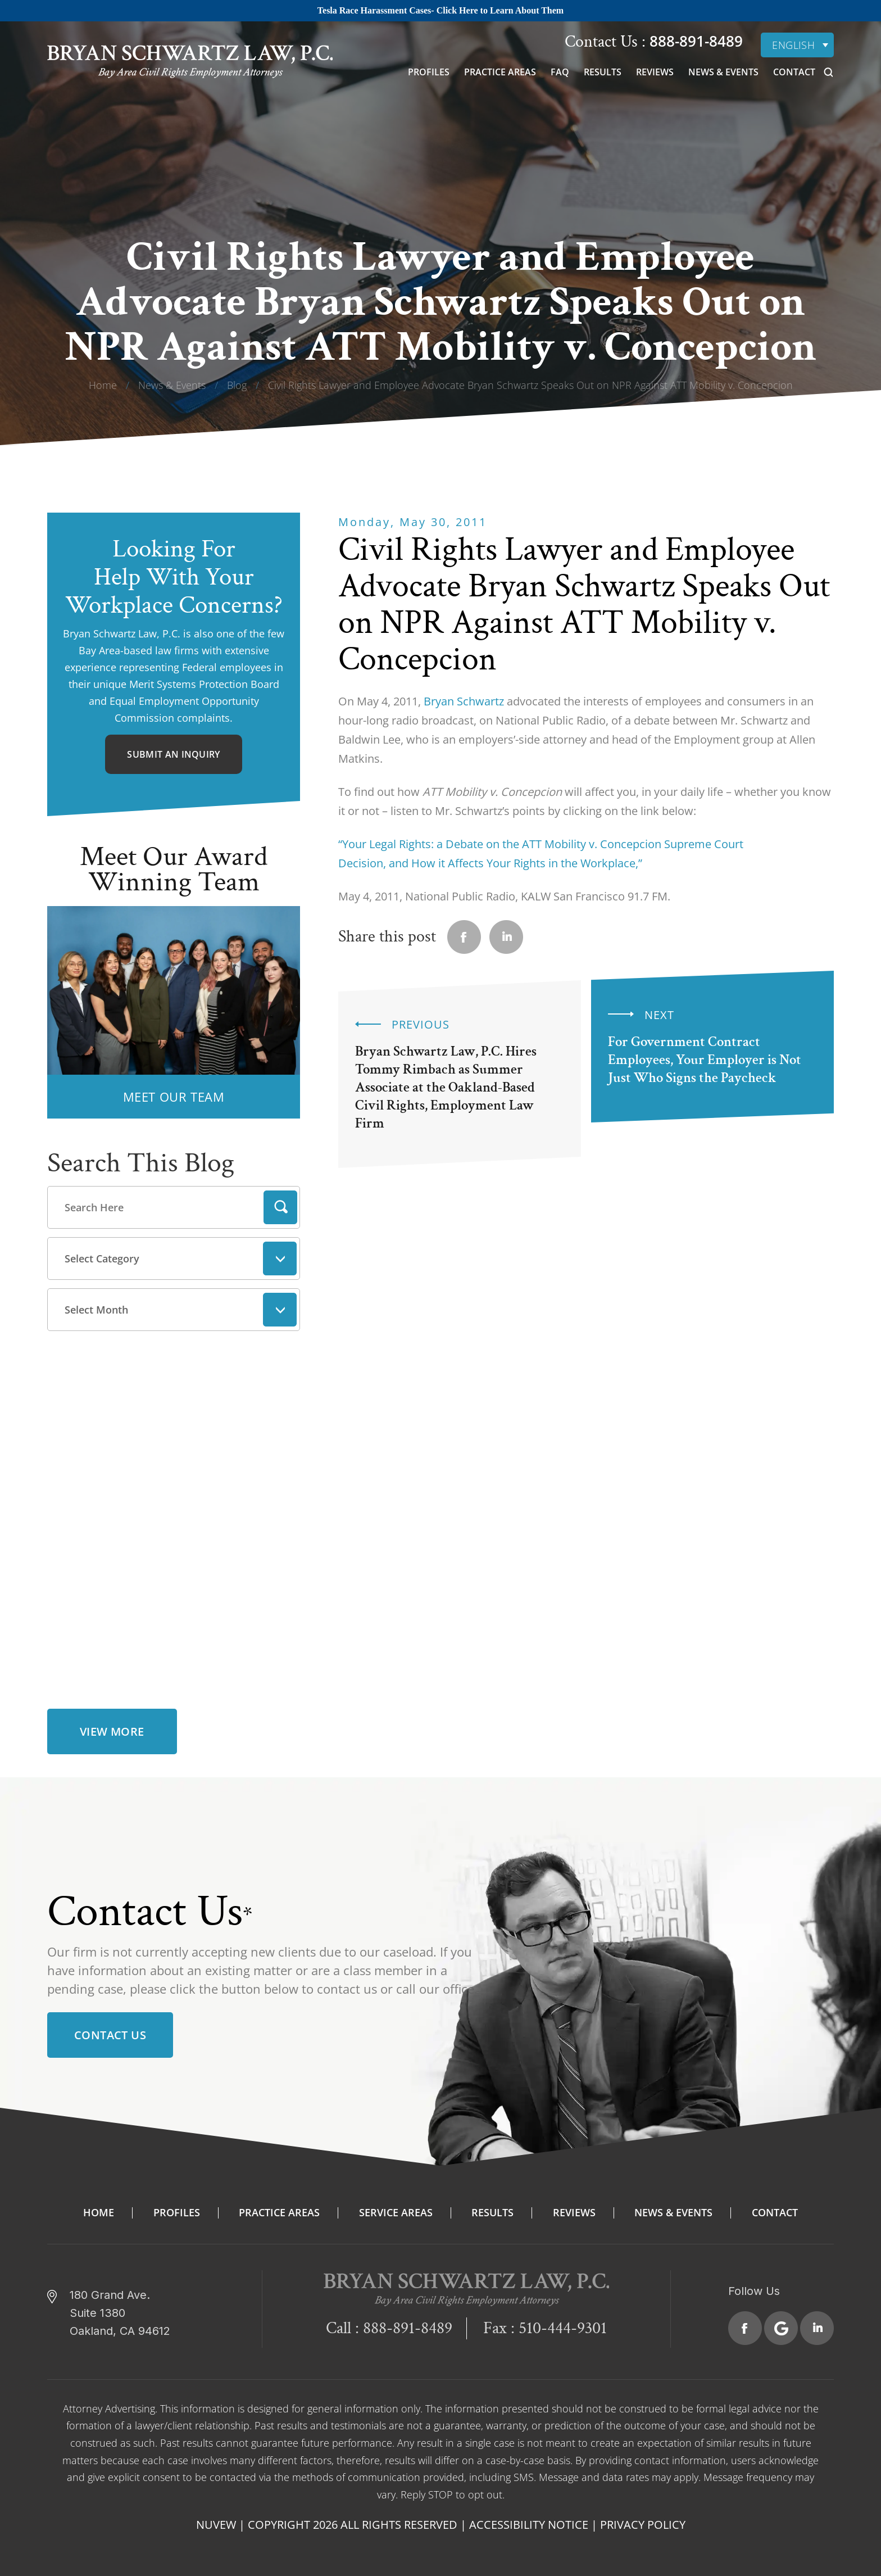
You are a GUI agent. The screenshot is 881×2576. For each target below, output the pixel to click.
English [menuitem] (793, 45)
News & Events (723, 72)
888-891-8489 (694, 41)
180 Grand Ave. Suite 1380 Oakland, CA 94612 (120, 2308)
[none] (797, 45)
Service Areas (396, 2208)
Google (781, 2323)
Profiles (428, 72)
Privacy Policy (642, 2520)
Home (98, 2208)
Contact (794, 72)
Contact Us (110, 2030)
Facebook (745, 2323)
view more (112, 1727)
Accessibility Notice (528, 2520)
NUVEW (216, 2520)
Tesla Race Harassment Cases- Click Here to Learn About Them (440, 10)
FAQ (560, 72)
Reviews (655, 72)
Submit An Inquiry (173, 754)
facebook (464, 937)
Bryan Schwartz (464, 701)
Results (602, 72)
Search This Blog (140, 1163)
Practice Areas (500, 72)
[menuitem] (797, 45)
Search (280, 1207)
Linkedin (506, 937)
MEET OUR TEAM (174, 1096)
